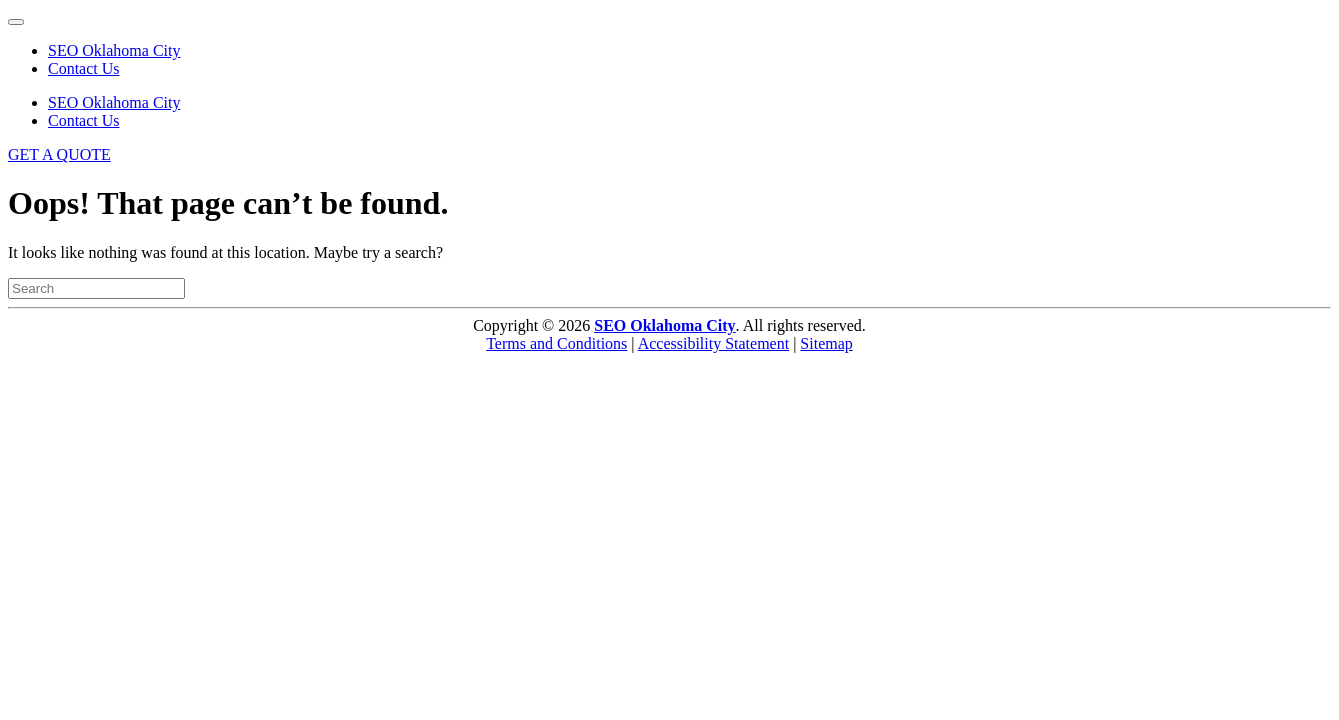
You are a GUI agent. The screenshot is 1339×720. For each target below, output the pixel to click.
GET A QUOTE (59, 154)
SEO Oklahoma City (114, 50)
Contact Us (84, 68)
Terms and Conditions (556, 343)
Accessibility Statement (714, 343)
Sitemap (826, 343)
